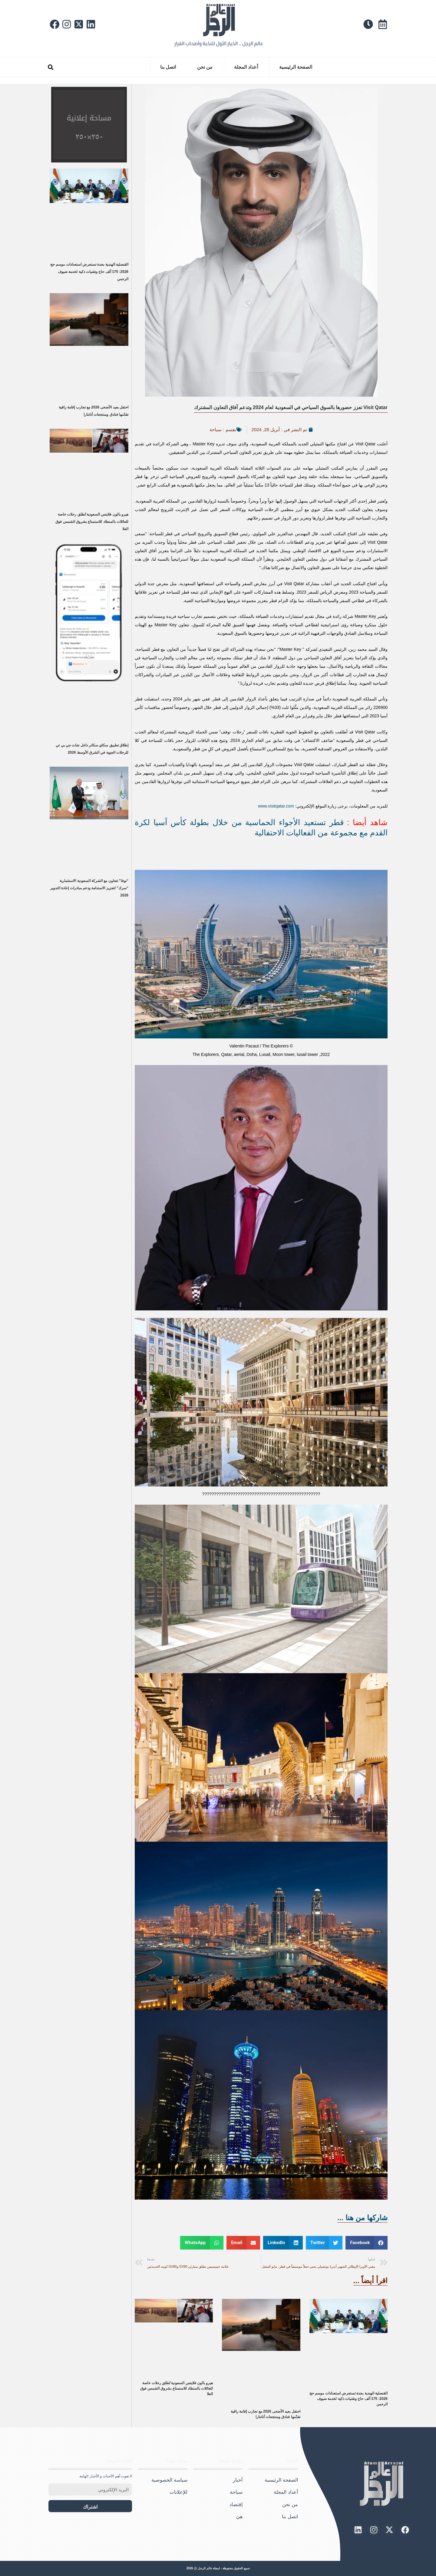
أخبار (238, 2480)
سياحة (216, 429)
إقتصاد (236, 2504)
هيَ (239, 2516)
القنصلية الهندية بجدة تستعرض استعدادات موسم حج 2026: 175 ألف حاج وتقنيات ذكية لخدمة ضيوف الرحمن (348, 2398)
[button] (50, 67)
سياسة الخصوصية (169, 2480)
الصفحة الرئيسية (295, 67)
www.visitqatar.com (276, 806)
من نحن (205, 67)
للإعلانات (178, 2492)
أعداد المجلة (246, 67)
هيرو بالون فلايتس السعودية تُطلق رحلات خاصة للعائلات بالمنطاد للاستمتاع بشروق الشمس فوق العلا (176, 2388)
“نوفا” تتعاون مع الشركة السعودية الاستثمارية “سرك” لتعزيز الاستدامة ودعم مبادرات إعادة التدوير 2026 (89, 888)
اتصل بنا (168, 67)
